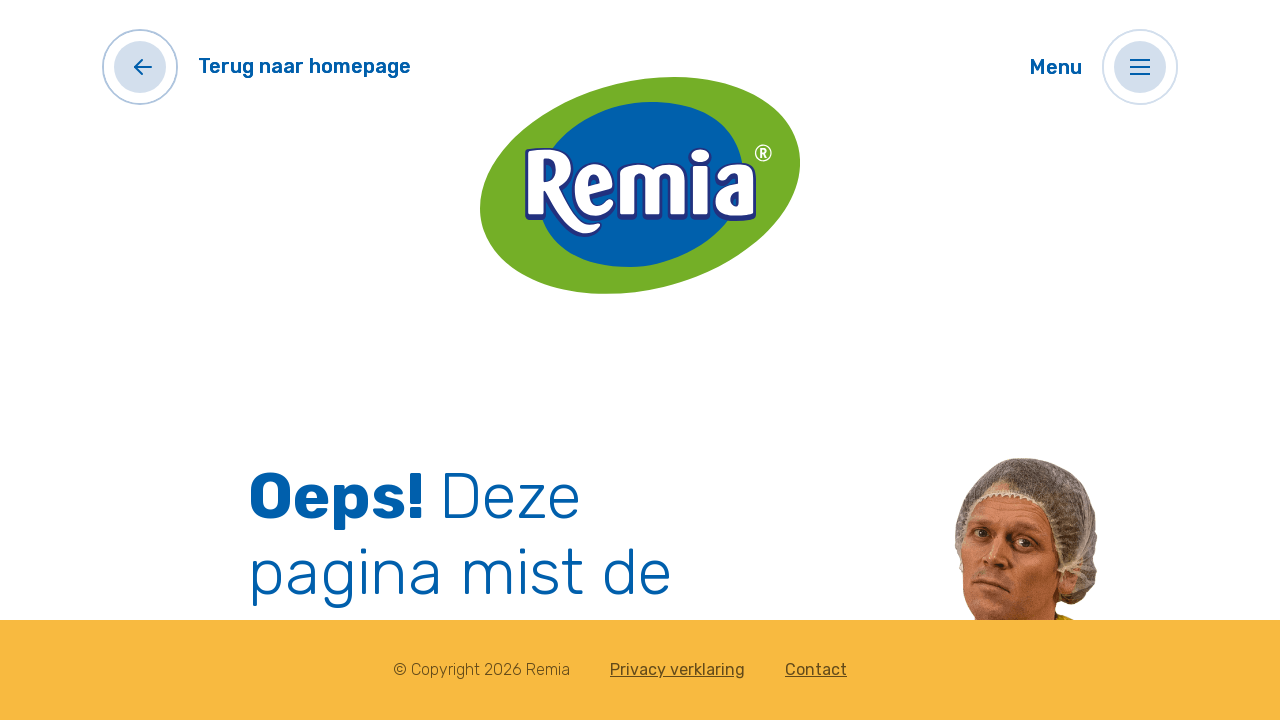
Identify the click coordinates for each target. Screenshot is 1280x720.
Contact (816, 669)
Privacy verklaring (677, 669)
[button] (1140, 67)
